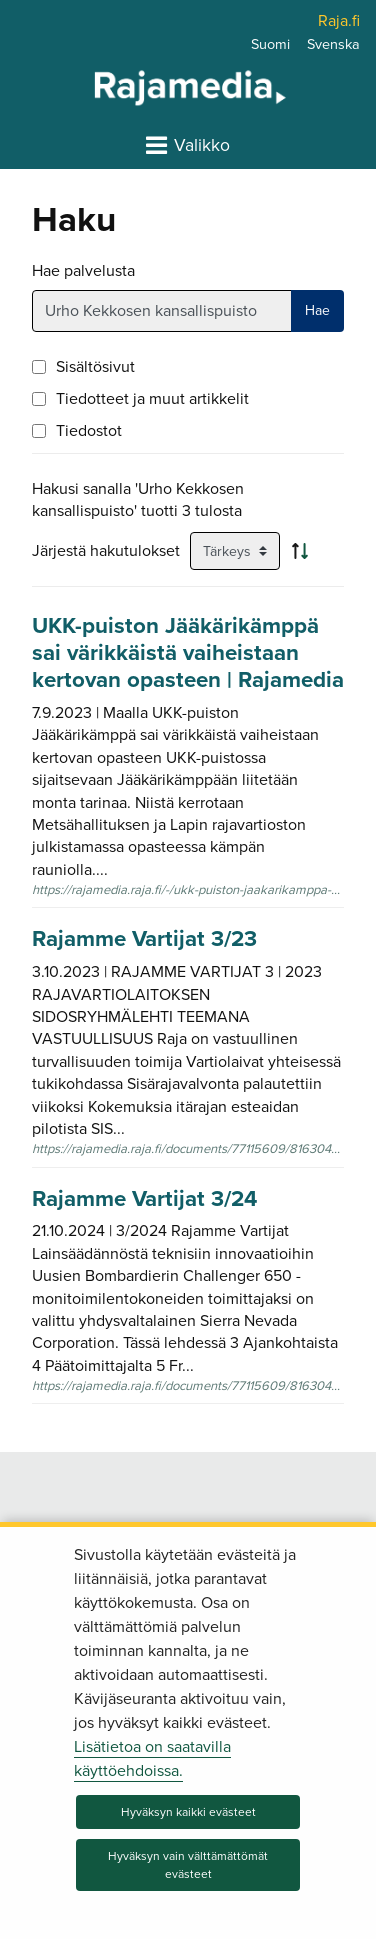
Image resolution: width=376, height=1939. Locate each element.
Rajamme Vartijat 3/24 (144, 1198)
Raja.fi (339, 21)
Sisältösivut (95, 367)
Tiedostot (89, 431)
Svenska (333, 44)
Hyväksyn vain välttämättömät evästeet (188, 1865)
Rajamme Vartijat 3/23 (144, 938)
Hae (317, 310)
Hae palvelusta (83, 271)
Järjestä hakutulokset (106, 551)
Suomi (270, 44)
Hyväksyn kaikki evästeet (188, 1812)
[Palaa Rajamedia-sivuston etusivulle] (138, 87)
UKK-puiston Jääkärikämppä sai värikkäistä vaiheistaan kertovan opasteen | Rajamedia (188, 652)
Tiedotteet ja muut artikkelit (152, 399)
